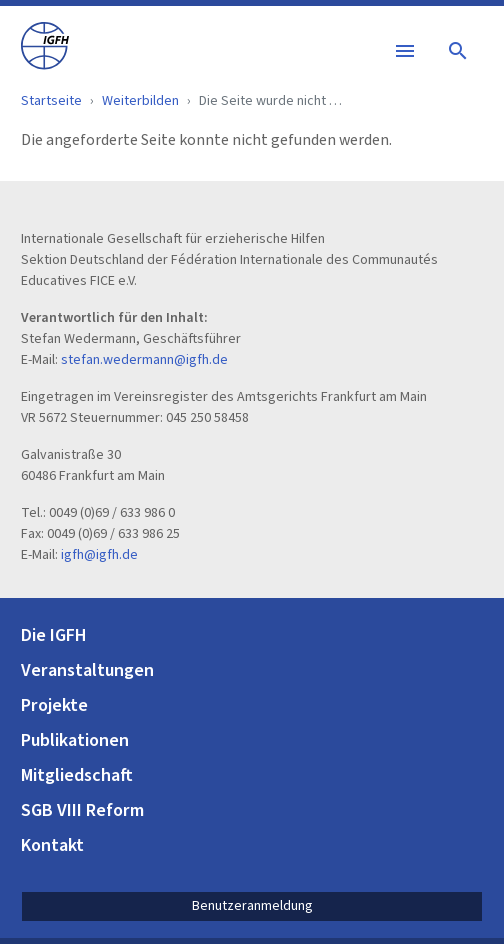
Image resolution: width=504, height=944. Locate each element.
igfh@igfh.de (99, 555)
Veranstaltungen (87, 670)
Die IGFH (54, 635)
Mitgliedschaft (77, 775)
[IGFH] (45, 44)
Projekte (54, 705)
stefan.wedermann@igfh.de (144, 360)
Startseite (51, 101)
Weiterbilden (140, 101)
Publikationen (75, 740)
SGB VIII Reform (82, 810)
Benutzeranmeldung (252, 906)
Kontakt (52, 845)
